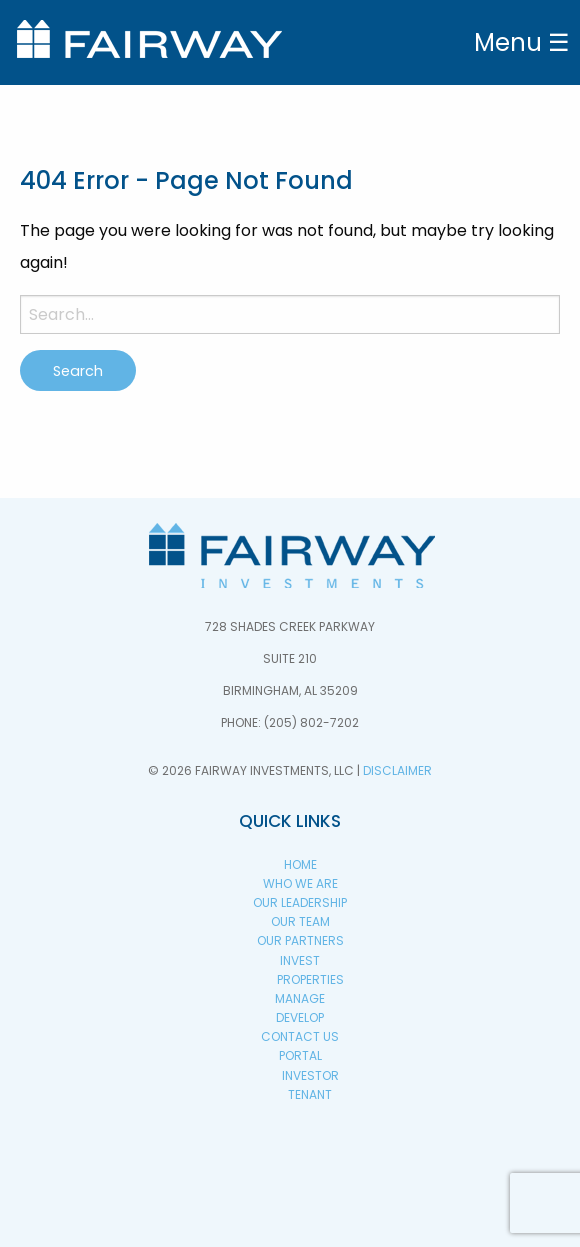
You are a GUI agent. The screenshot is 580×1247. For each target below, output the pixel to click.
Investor (310, 1075)
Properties (310, 979)
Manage (300, 998)
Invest (300, 960)
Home (300, 864)
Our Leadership (300, 902)
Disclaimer (397, 770)
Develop (300, 1017)
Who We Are (300, 883)
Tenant (310, 1094)
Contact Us (300, 1036)
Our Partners (300, 940)
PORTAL (300, 1055)
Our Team (300, 921)
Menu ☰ (522, 42)
